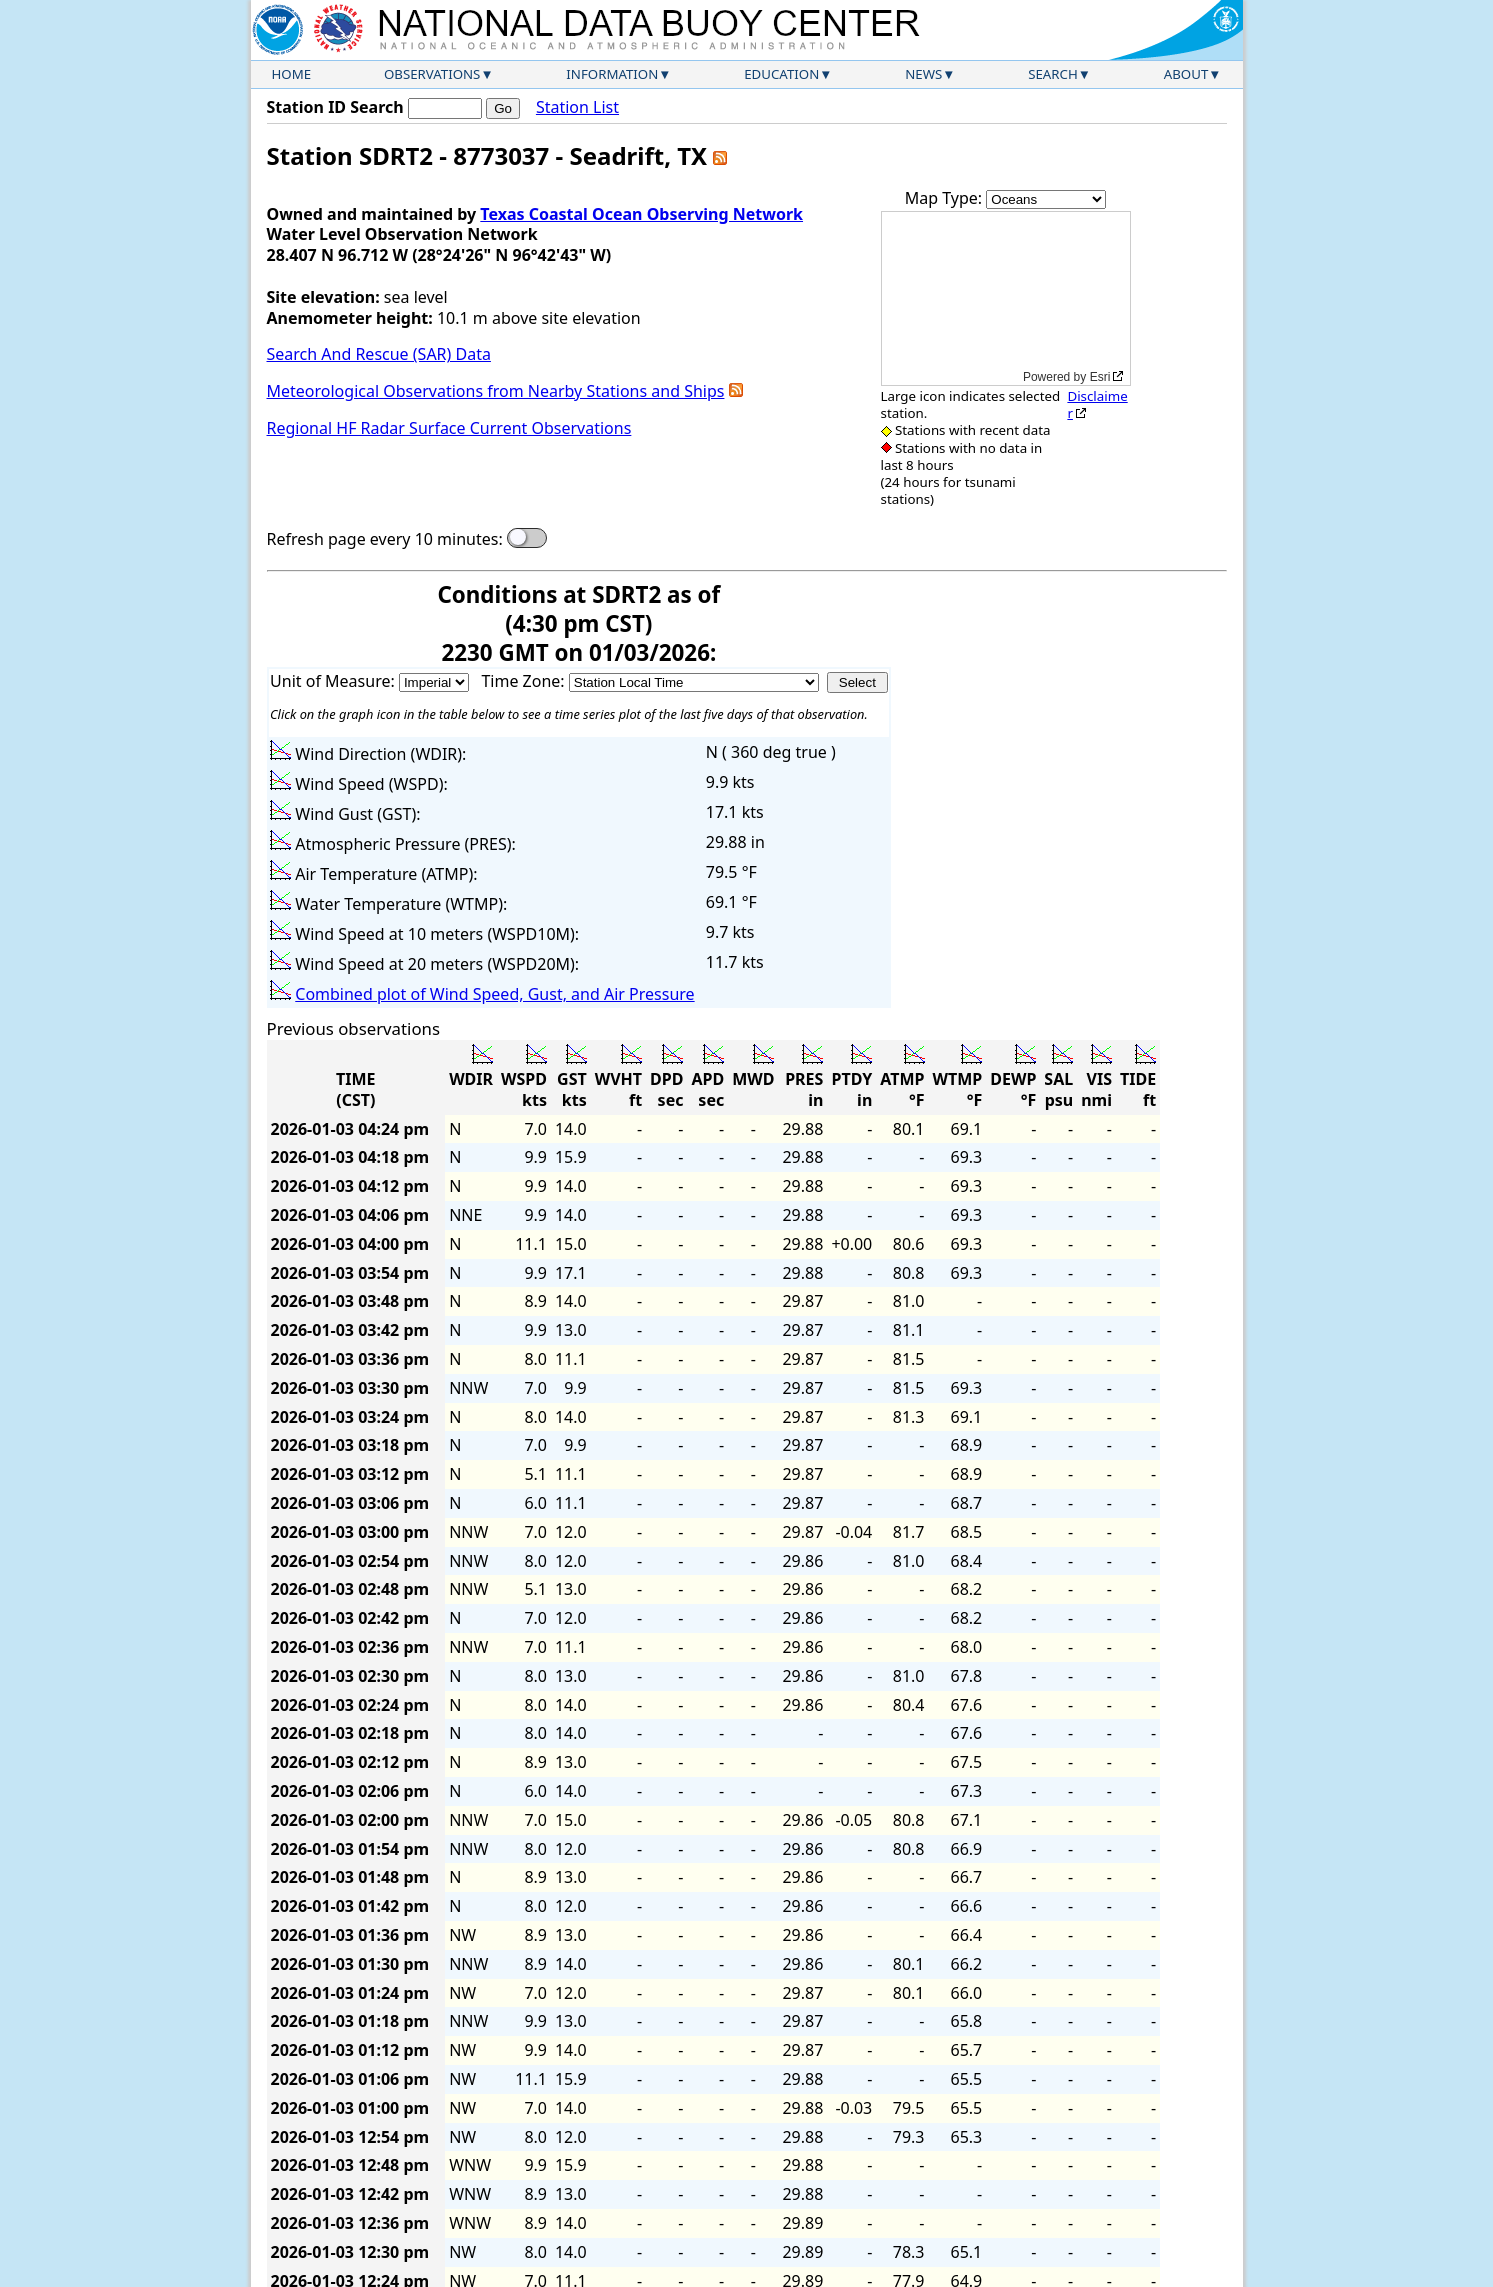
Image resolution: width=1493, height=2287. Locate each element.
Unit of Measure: (334, 681)
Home (292, 74)
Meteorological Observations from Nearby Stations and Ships (496, 391)
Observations (432, 74)
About (1186, 74)
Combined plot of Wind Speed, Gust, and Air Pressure (494, 994)
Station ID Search (335, 107)
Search (1053, 74)
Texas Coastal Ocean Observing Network (641, 214)
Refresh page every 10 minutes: (385, 539)
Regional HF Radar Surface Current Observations (449, 428)
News (923, 74)
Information (612, 74)
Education (781, 74)
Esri (1100, 377)
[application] (1006, 298)
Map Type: (946, 198)
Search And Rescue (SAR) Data (379, 354)
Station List (577, 107)
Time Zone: (524, 681)
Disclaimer (1097, 404)
